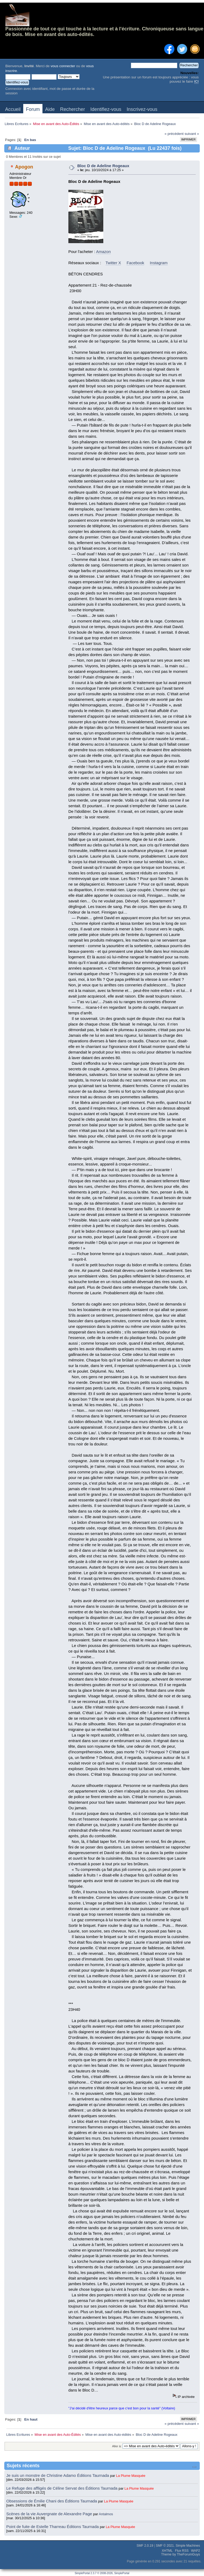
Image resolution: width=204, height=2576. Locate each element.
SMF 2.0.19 (145, 2545)
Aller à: (117, 2446)
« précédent (173, 134)
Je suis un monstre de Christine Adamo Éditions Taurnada (58, 2475)
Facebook (135, 262)
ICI (196, 81)
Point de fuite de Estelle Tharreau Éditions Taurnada (53, 2526)
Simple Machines (188, 2545)
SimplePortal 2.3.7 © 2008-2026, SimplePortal (102, 2573)
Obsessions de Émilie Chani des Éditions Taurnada (52, 2501)
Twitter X (113, 262)
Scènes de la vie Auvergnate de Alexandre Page (49, 2513)
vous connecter (63, 66)
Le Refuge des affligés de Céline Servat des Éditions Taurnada (62, 2488)
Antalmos (106, 2514)
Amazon (103, 251)
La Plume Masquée (131, 2476)
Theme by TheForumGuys (180, 2554)
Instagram (159, 262)
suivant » (192, 134)
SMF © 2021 (165, 2545)
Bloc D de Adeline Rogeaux (103, 165)
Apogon (24, 167)
